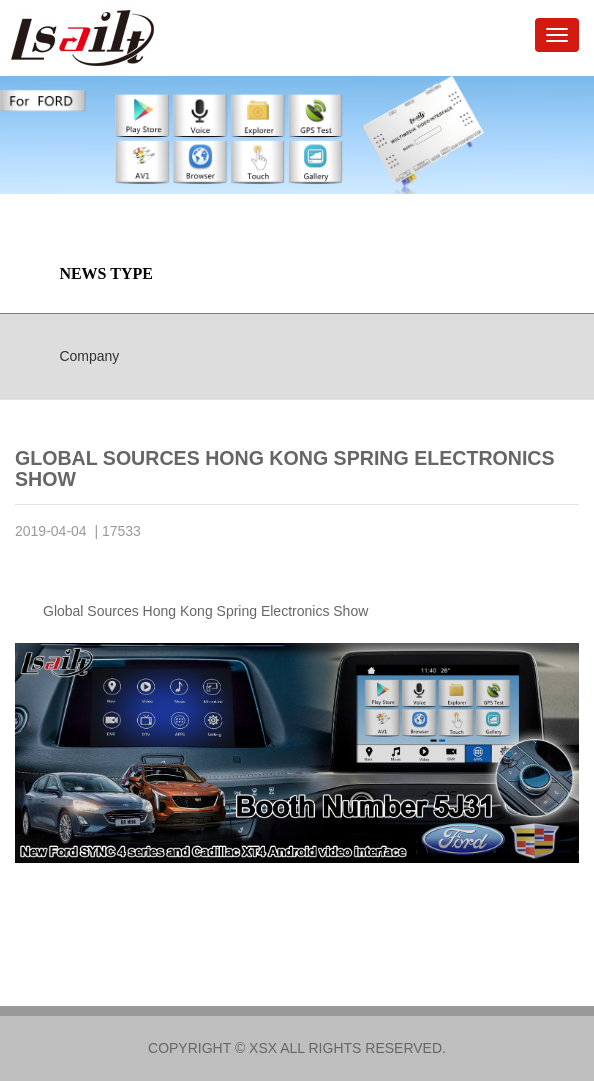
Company (89, 356)
